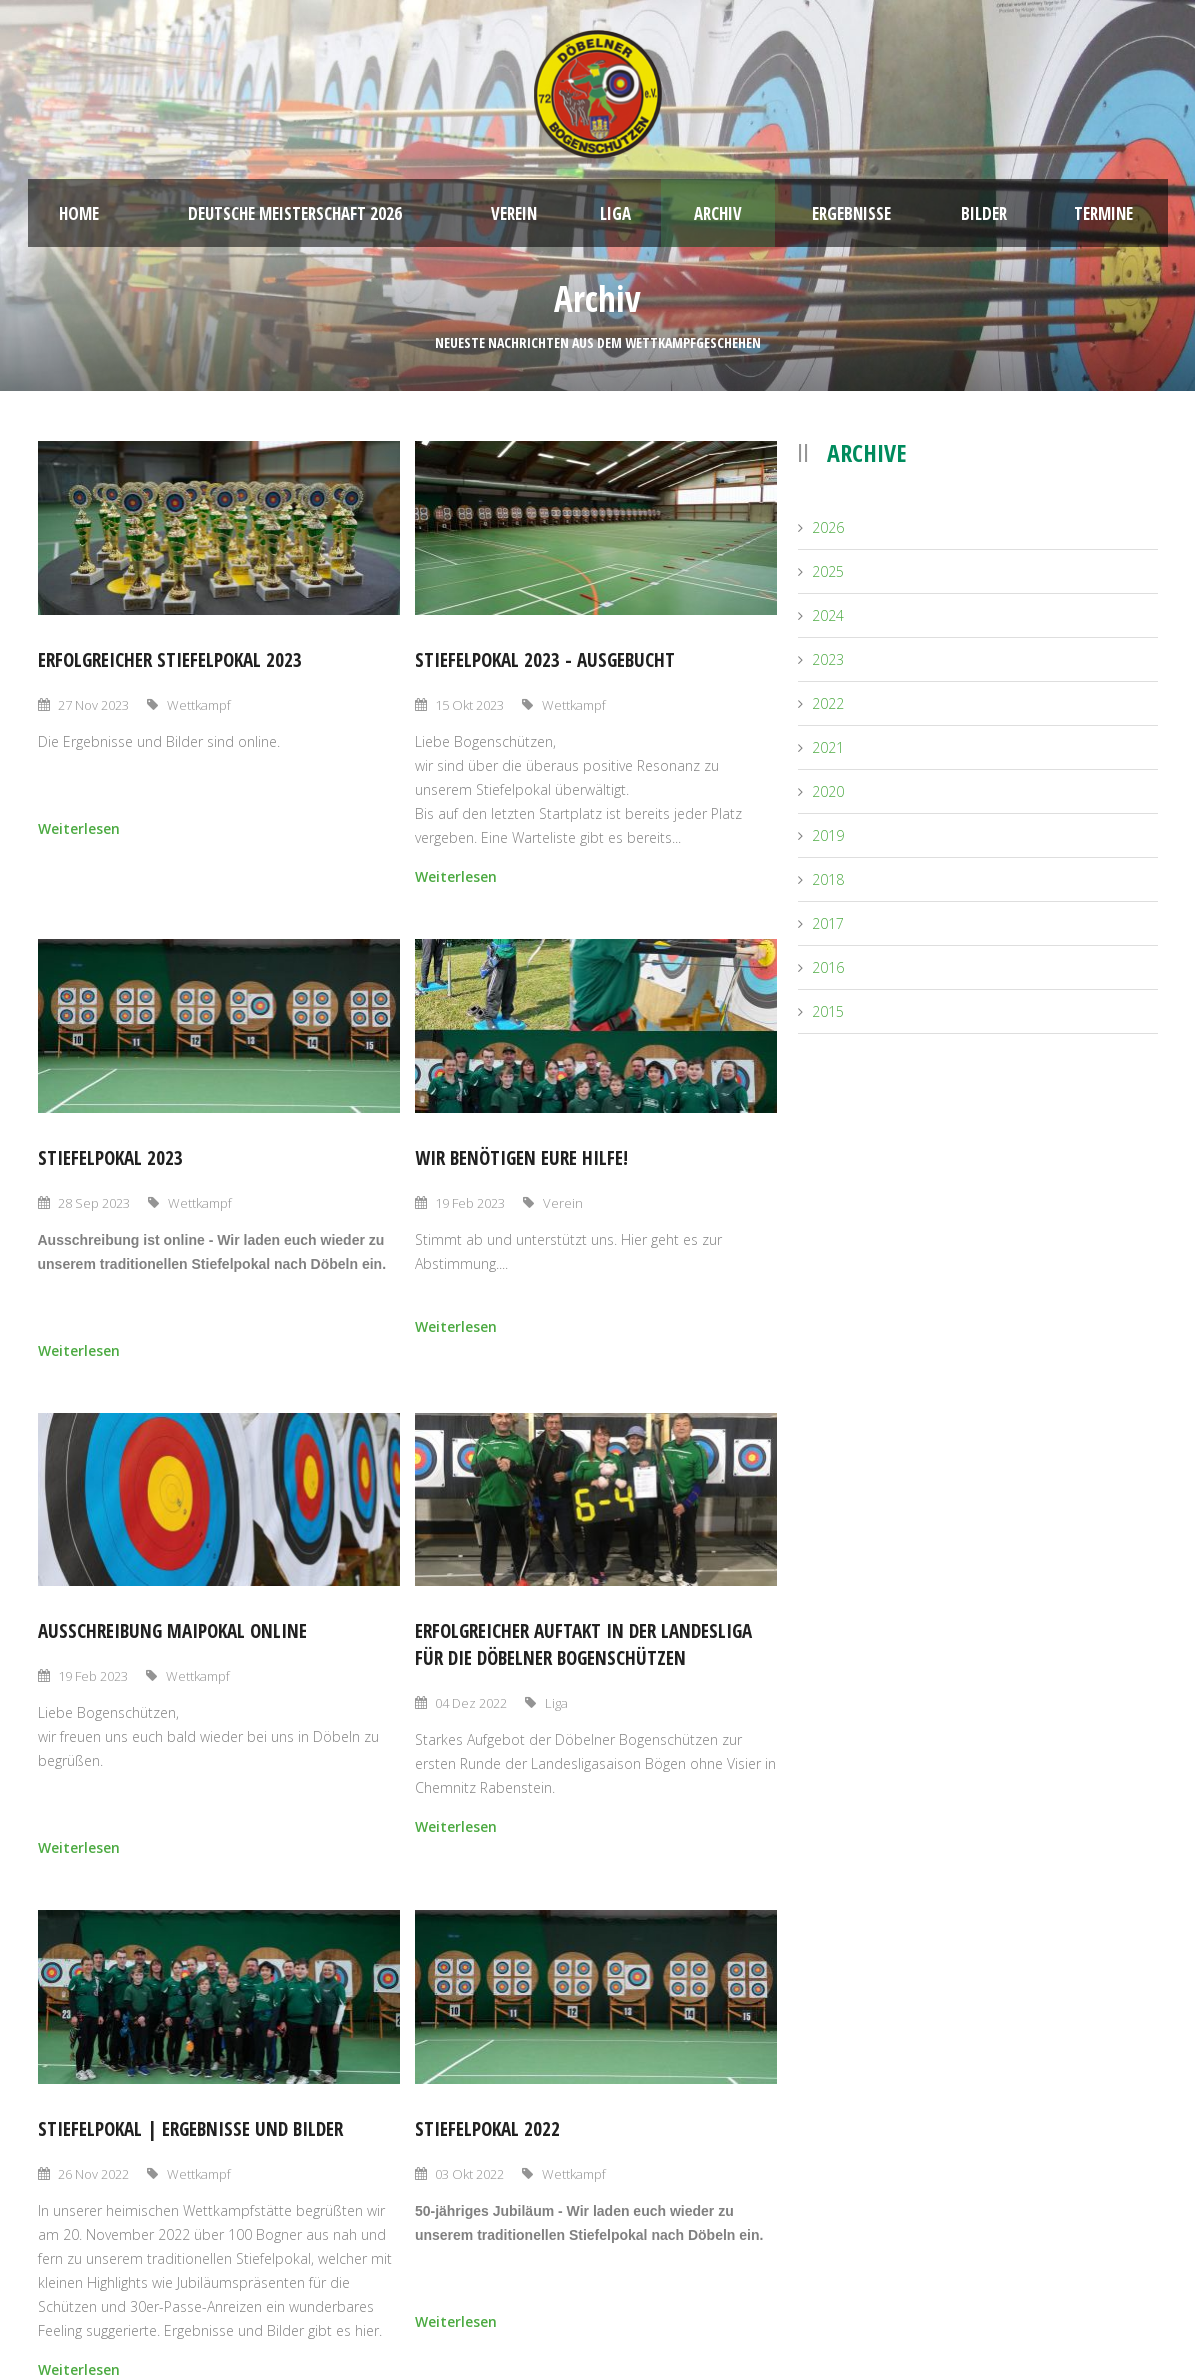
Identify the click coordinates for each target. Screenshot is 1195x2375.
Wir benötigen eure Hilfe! (521, 1158)
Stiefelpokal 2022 (487, 2129)
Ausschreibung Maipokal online (172, 1631)
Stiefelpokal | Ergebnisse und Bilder (190, 2129)
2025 (828, 571)
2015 (828, 1011)
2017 (828, 923)
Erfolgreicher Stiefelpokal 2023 (170, 660)
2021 (828, 747)
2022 (828, 703)
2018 (828, 879)
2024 (828, 615)
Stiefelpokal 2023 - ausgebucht (545, 660)
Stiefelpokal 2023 (110, 1158)
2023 (828, 659)
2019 (828, 835)
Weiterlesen (79, 828)
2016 (828, 967)
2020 (828, 791)
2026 (828, 527)
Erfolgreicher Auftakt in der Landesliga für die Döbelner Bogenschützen (583, 1644)
